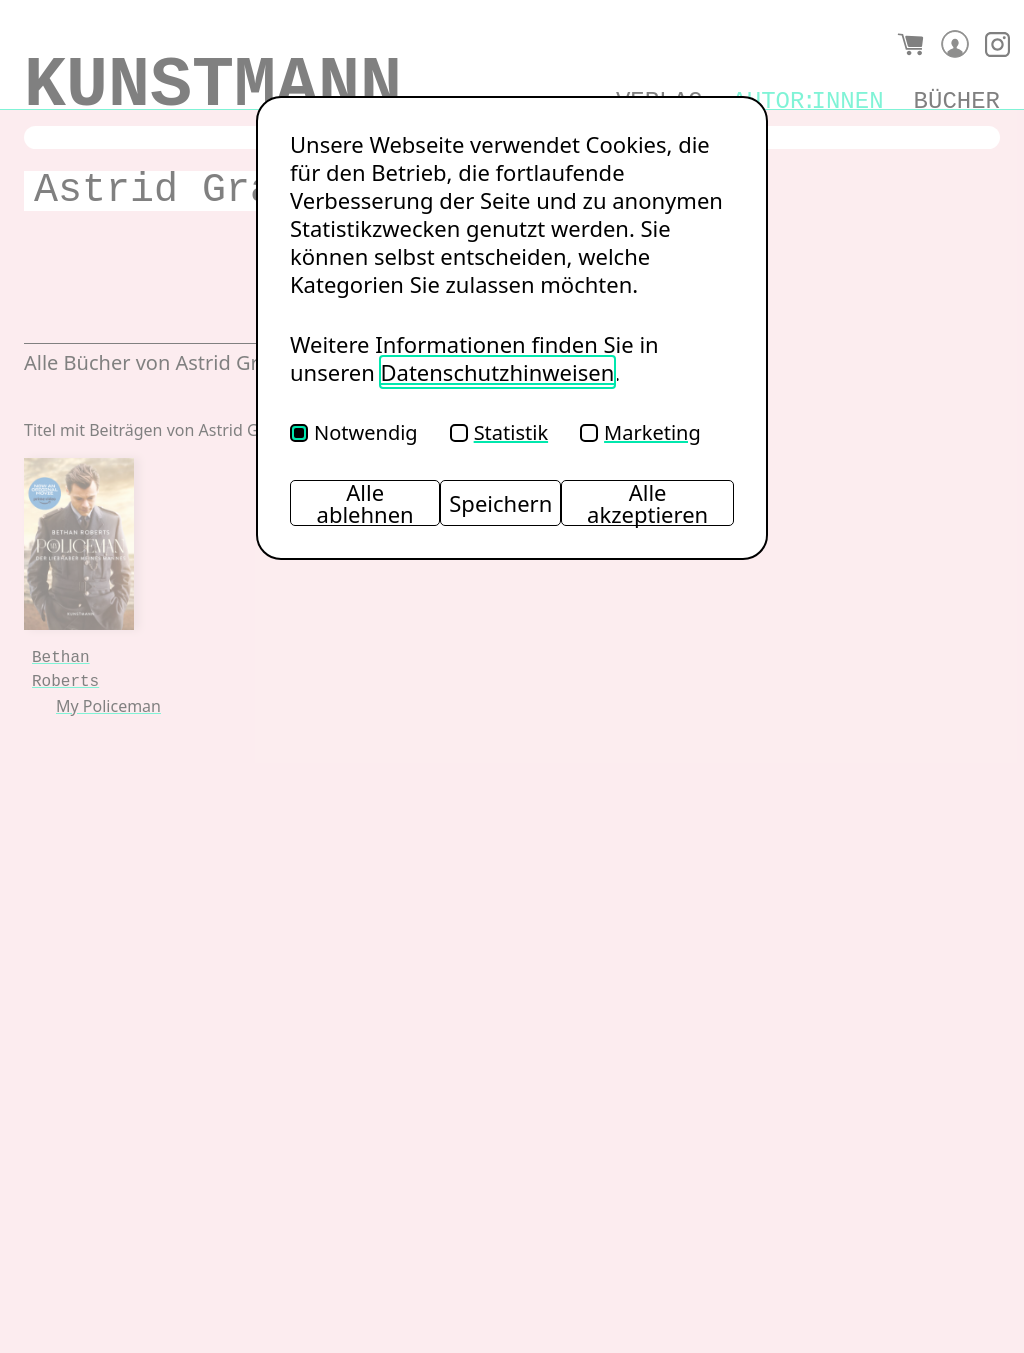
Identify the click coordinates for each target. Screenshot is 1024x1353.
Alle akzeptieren (647, 503)
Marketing (640, 432)
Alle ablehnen (365, 503)
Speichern (500, 503)
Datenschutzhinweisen (498, 372)
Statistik (499, 432)
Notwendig (354, 432)
